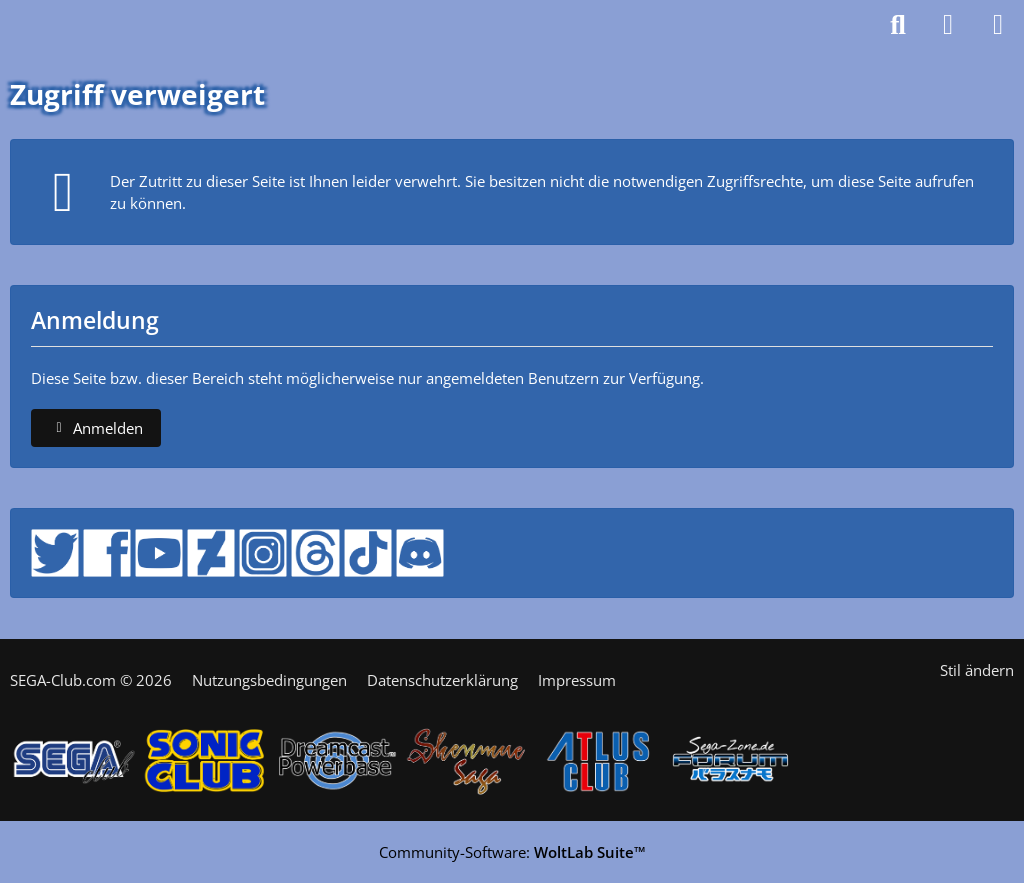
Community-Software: (512, 852)
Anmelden (96, 428)
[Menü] (998, 25)
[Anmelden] (948, 25)
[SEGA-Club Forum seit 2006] (68, 25)
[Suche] (898, 25)
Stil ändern (977, 670)
